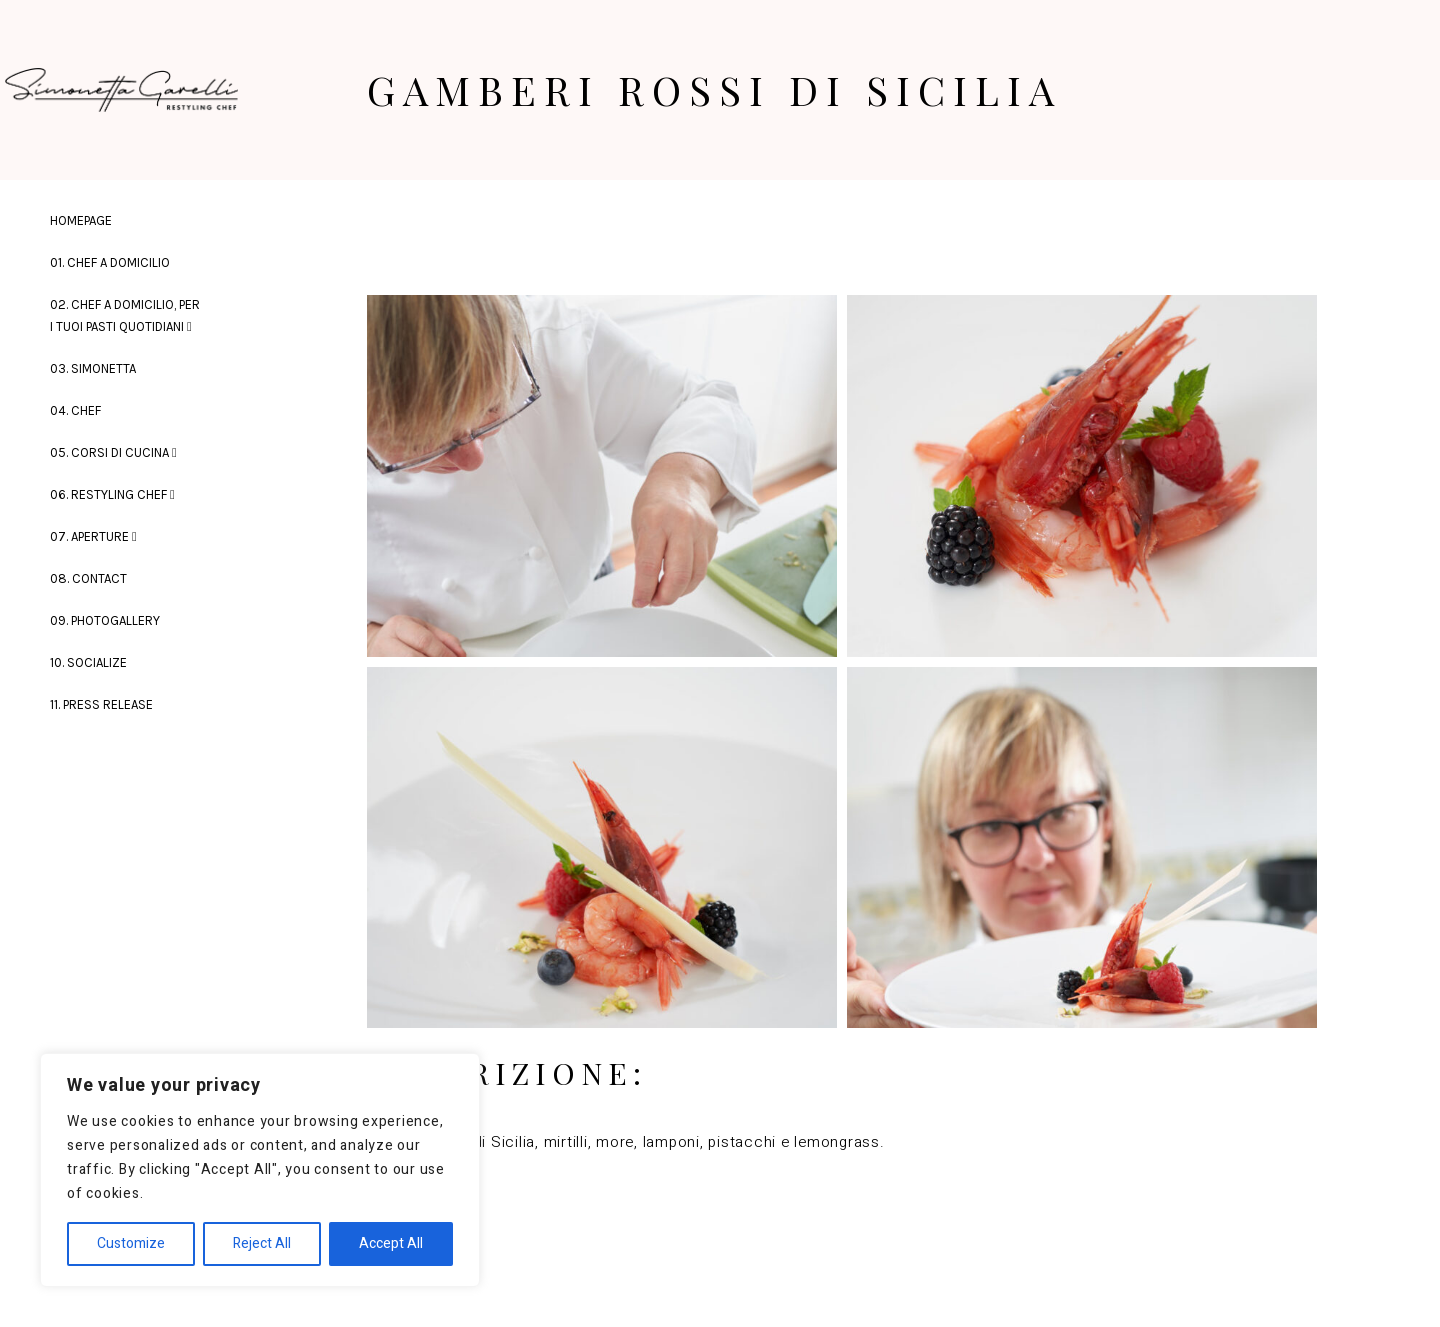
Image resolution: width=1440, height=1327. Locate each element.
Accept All (391, 1243)
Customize (131, 1243)
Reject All (262, 1243)
